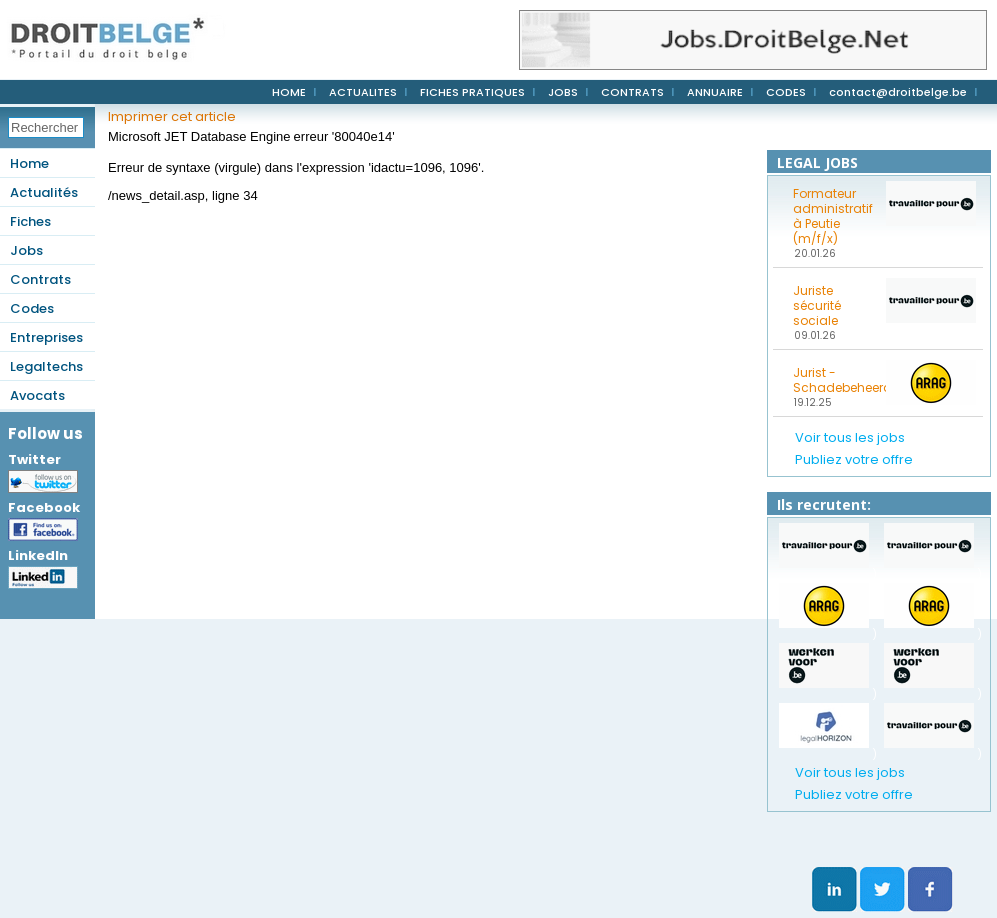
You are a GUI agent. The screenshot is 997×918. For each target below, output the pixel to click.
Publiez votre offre (854, 459)
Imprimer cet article (172, 116)
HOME (289, 92)
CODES (786, 92)
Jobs (26, 250)
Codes (32, 308)
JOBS (563, 92)
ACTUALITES (363, 92)
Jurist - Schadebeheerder (833, 380)
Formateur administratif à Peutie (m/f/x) (833, 216)
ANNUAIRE (715, 92)
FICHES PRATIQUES (472, 92)
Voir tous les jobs (850, 437)
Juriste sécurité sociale (817, 305)
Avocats (37, 395)
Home (29, 163)
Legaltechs (46, 366)
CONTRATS (632, 92)
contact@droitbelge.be (898, 92)
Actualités (44, 192)
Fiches (30, 221)
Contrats (40, 279)
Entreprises (46, 337)
